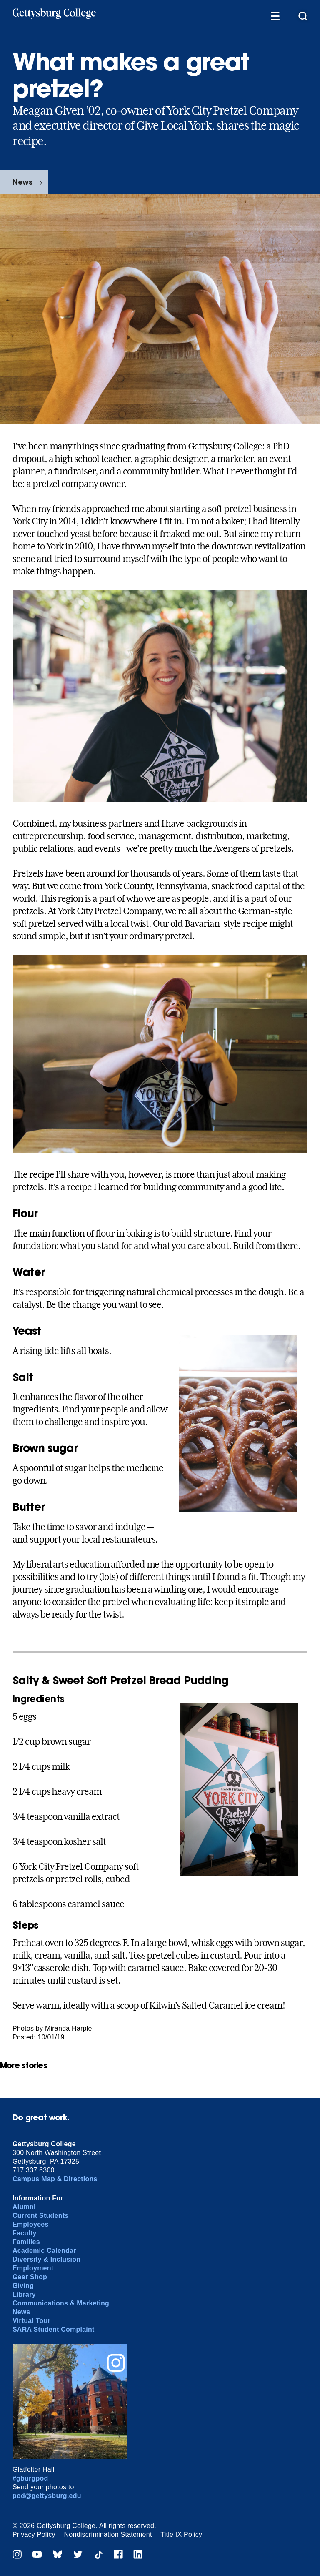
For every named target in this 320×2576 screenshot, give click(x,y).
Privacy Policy (33, 2534)
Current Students (40, 2215)
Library (24, 2294)
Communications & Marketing (60, 2303)
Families (26, 2241)
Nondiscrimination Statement (108, 2534)
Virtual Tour (31, 2320)
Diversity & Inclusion (46, 2259)
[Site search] (303, 15)
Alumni (24, 2206)
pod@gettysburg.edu (46, 2495)
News (22, 182)
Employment (32, 2268)
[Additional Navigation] (275, 15)
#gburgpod (30, 2478)
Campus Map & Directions (55, 2178)
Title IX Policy (181, 2534)
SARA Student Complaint (53, 2329)
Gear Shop (29, 2276)
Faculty (24, 2233)
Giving (23, 2285)
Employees (30, 2224)
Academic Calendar (44, 2250)
